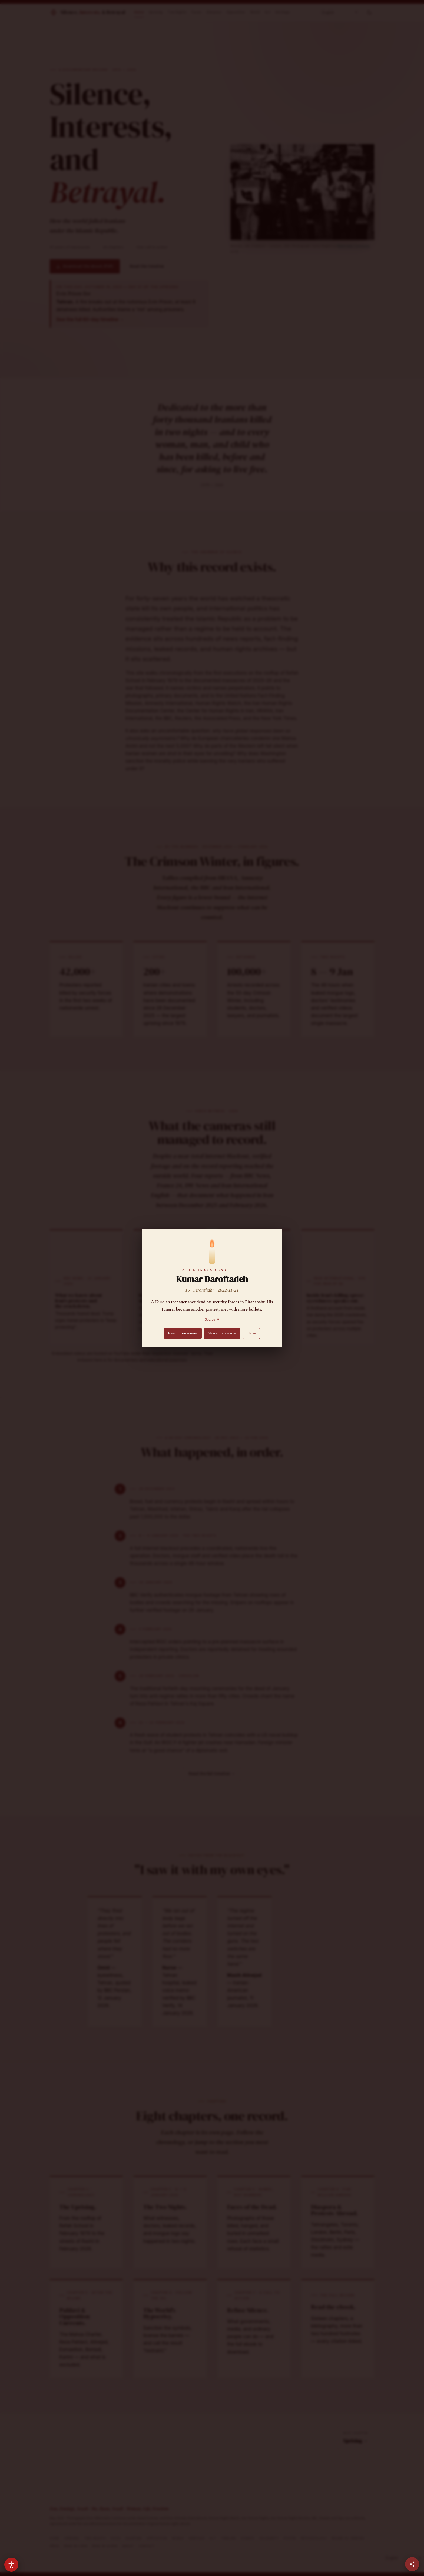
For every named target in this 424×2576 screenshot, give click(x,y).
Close (251, 1333)
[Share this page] (412, 2564)
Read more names (183, 1333)
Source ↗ (212, 1319)
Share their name (222, 1333)
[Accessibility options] (11, 2565)
